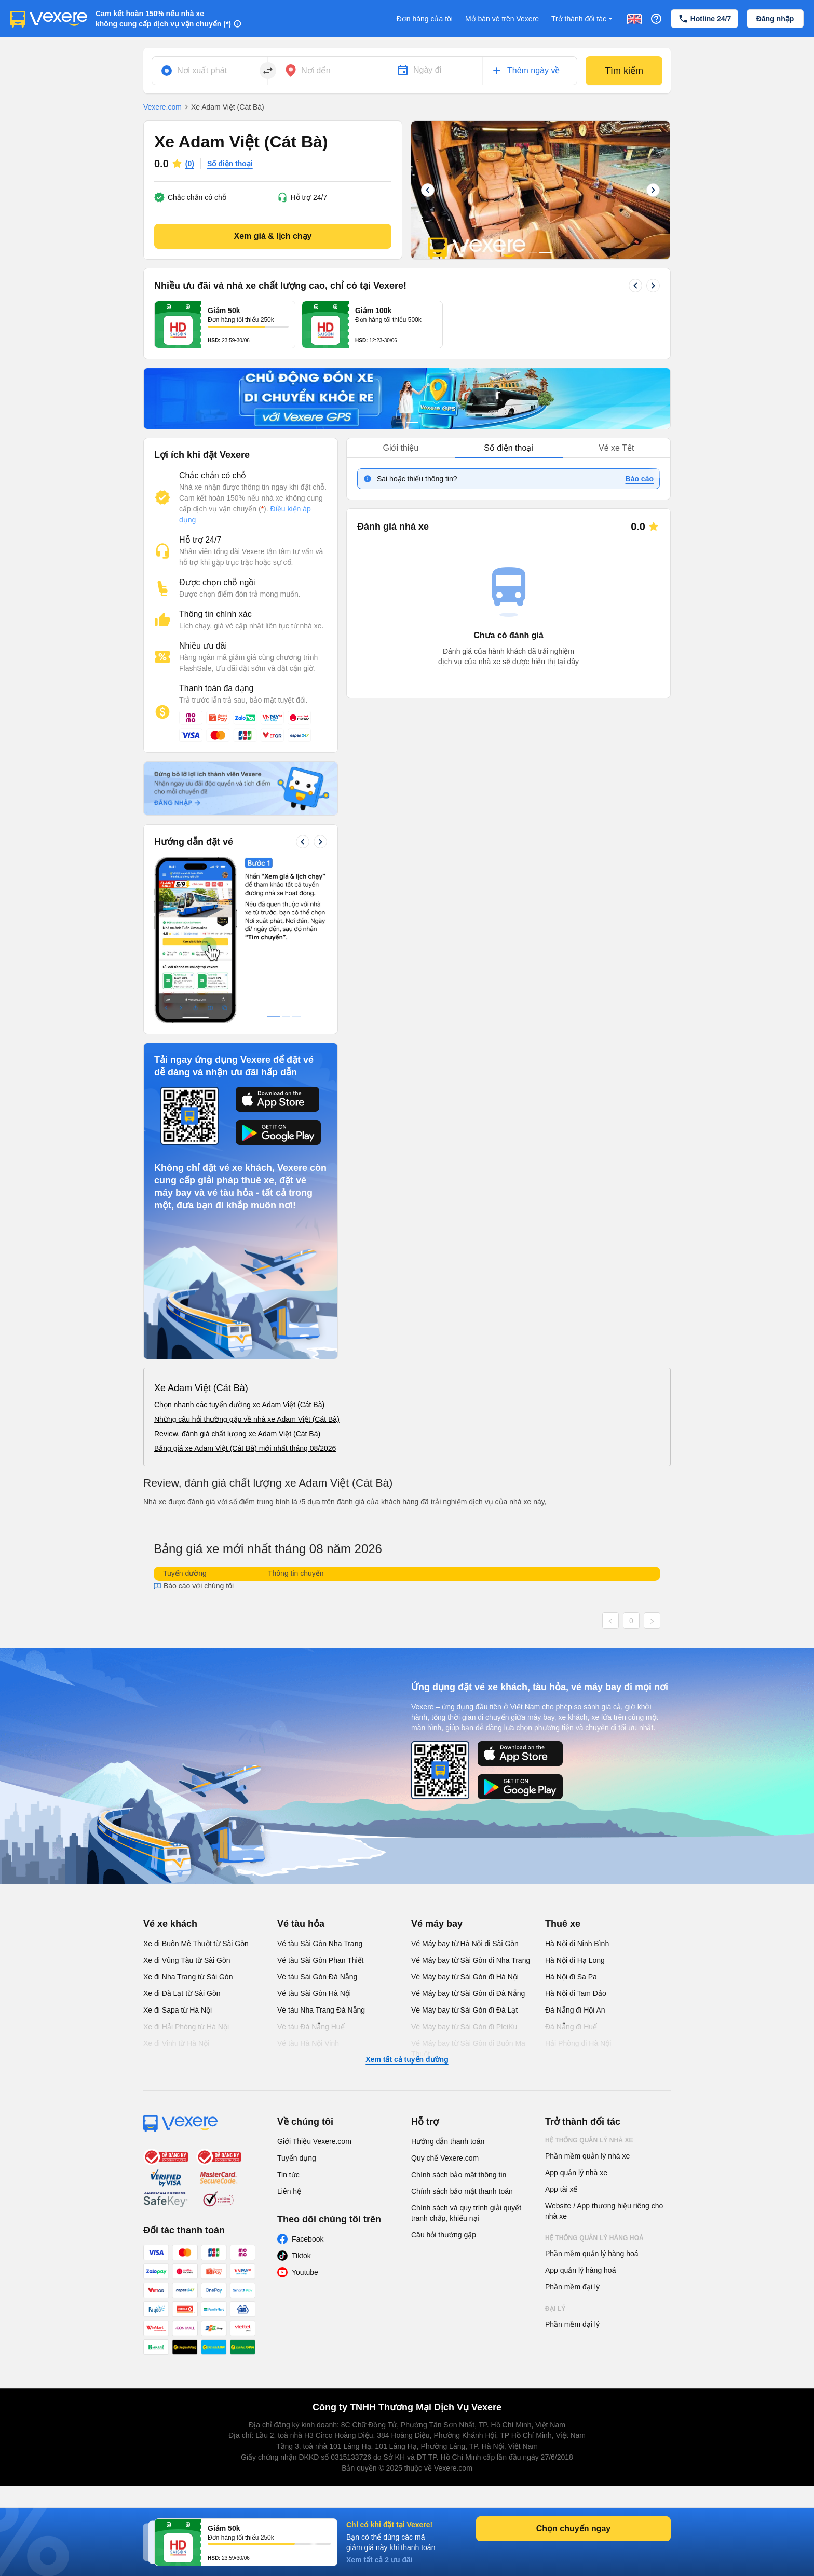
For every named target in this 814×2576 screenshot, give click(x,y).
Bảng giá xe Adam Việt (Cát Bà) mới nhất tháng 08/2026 (245, 1448)
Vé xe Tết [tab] (616, 447)
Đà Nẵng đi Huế (571, 2026)
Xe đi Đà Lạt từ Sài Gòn (182, 1993)
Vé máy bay (437, 1924)
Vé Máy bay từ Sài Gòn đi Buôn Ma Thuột (468, 2048)
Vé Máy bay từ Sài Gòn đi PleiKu (464, 2026)
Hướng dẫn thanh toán (447, 2141)
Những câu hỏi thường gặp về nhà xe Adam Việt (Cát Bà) (247, 1419)
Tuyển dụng (296, 2158)
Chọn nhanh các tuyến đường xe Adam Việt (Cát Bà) (239, 1404)
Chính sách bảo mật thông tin (458, 2174)
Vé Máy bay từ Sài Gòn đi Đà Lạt (464, 2010)
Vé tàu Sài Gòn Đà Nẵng (317, 1977)
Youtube (305, 2272)
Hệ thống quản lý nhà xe (589, 2140)
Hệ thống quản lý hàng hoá (594, 2238)
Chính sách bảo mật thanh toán (462, 2191)
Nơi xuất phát (202, 70)
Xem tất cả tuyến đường (406, 2059)
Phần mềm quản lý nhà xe (587, 2156)
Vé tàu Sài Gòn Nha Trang (319, 1943)
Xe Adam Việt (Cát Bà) (201, 1388)
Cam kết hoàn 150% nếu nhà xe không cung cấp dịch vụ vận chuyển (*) (163, 18)
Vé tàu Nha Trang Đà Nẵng (321, 2010)
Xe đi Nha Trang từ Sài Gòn (188, 1977)
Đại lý (555, 2308)
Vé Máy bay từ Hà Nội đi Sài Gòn (465, 1943)
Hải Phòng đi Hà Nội (578, 2043)
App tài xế (561, 2189)
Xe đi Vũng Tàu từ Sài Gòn (186, 1960)
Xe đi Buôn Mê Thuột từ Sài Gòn (196, 1943)
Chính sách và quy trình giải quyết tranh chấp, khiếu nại (466, 2213)
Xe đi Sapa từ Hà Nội (177, 2010)
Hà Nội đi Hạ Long (575, 1960)
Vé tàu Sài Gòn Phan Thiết (320, 1960)
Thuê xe (562, 1924)
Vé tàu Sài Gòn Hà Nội (314, 1993)
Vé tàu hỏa (300, 1924)
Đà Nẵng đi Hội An (575, 2010)
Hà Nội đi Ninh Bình (577, 1943)
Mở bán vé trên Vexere (502, 19)
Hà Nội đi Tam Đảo (575, 1993)
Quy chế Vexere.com (445, 2158)
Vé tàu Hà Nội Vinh (308, 2043)
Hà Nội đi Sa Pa (571, 1977)
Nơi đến (316, 70)
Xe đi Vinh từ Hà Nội (176, 2043)
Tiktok (301, 2255)
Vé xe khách (170, 1924)
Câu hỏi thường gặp (443, 2235)
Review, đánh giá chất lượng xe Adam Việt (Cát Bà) (237, 1433)
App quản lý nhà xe (576, 2172)
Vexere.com (162, 107)
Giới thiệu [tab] (400, 447)
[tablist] (508, 448)
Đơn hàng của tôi (425, 19)
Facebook (307, 2239)
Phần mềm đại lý (572, 2287)
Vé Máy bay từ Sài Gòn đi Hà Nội (465, 1977)
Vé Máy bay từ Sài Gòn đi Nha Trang (470, 1960)
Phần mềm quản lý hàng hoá (592, 2253)
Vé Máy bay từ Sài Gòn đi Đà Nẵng (468, 1993)
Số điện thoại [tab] (508, 447)
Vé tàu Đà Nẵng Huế (311, 2026)
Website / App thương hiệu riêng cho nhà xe (604, 2211)
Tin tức (288, 2174)
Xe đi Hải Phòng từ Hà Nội (186, 2026)
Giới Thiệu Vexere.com (314, 2141)
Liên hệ (289, 2191)
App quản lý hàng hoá (580, 2270)
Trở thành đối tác (583, 19)
